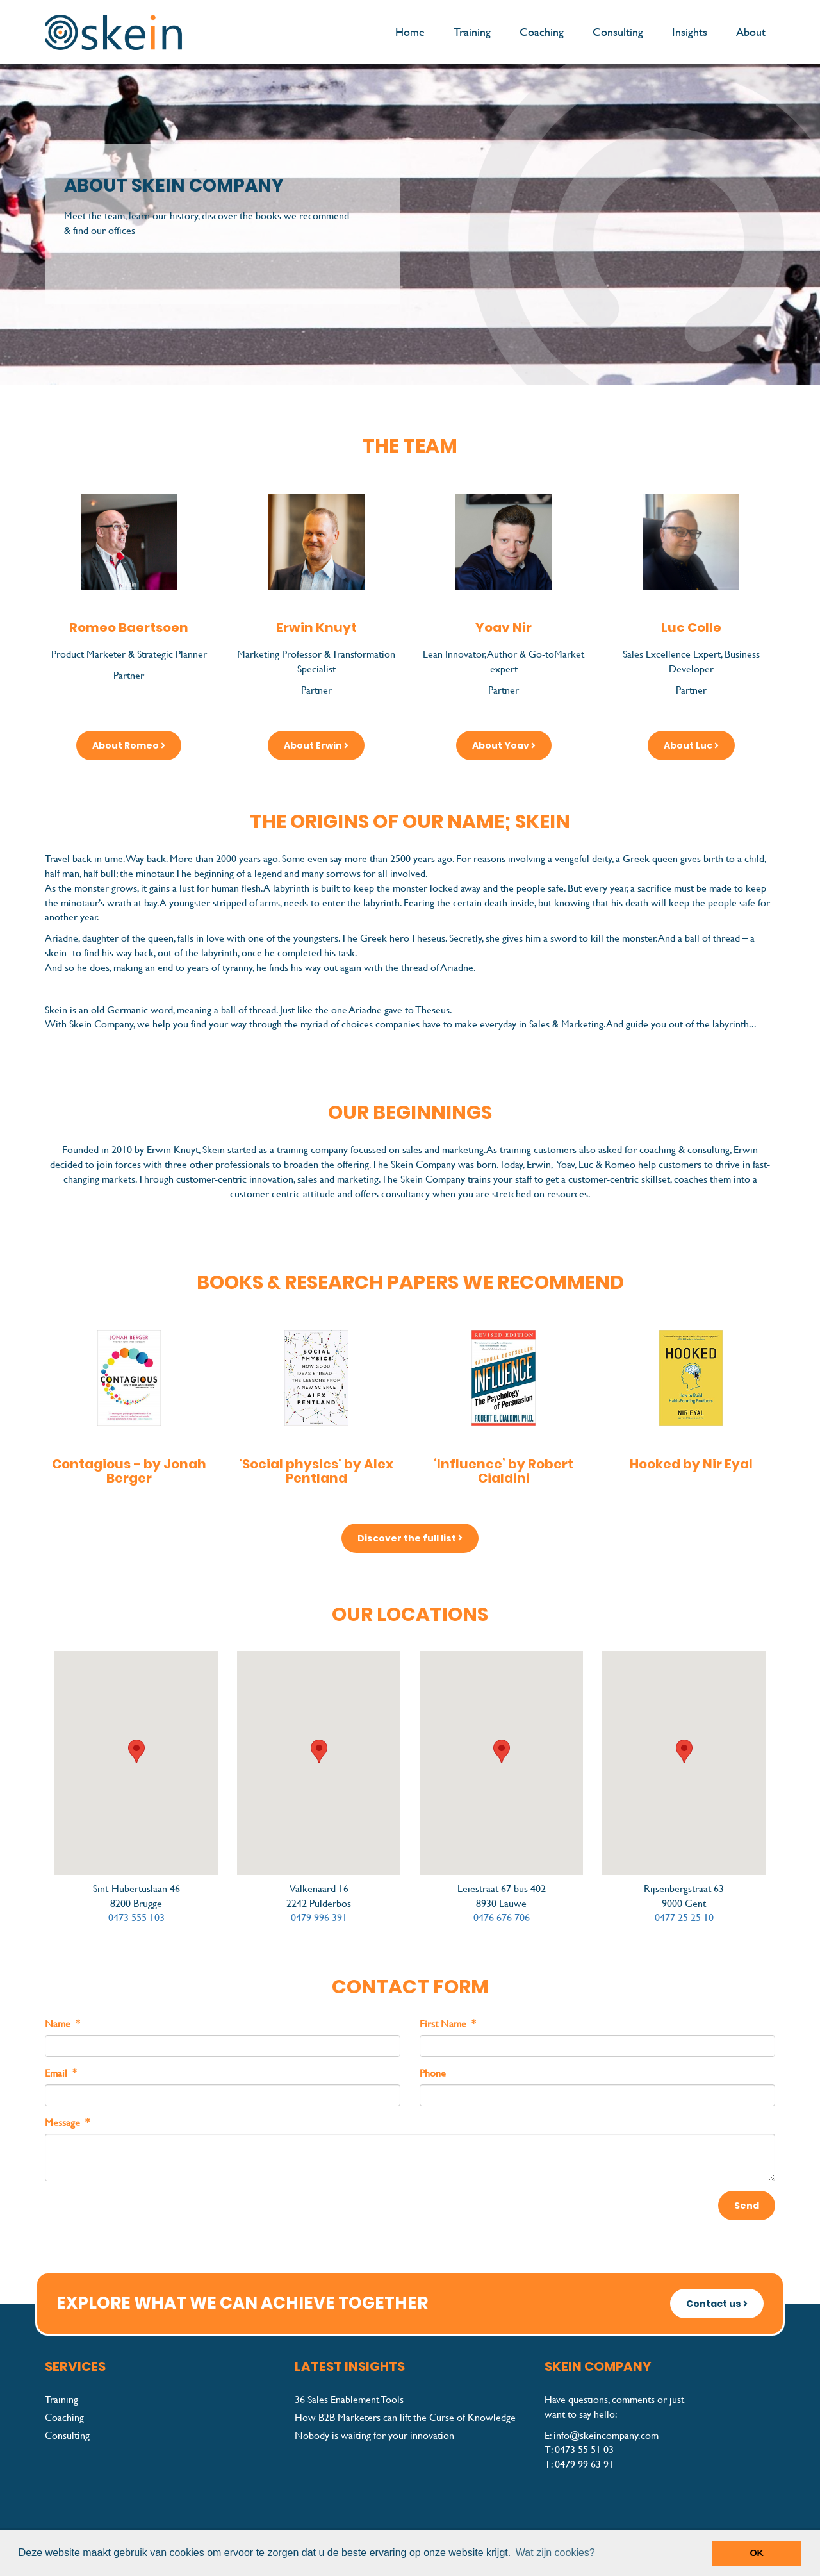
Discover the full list (410, 1538)
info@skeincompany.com (606, 2435)
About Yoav (504, 745)
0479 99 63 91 (584, 2464)
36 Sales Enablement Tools (349, 2399)
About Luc (691, 745)
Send (746, 2205)
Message (67, 2122)
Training (472, 31)
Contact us (717, 2303)
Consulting (618, 31)
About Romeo (128, 745)
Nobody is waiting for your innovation (374, 2435)
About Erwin (316, 745)
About (751, 31)
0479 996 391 (319, 1917)
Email (61, 2073)
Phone (433, 2073)
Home (410, 31)
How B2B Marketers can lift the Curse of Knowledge (405, 2417)
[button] (136, 1751)
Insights (689, 31)
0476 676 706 (501, 1917)
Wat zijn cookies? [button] (555, 2552)
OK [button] (757, 2553)
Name (62, 2024)
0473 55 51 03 (584, 2449)
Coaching (542, 31)
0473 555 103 (136, 1917)
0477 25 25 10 (684, 1917)
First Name (448, 2024)
